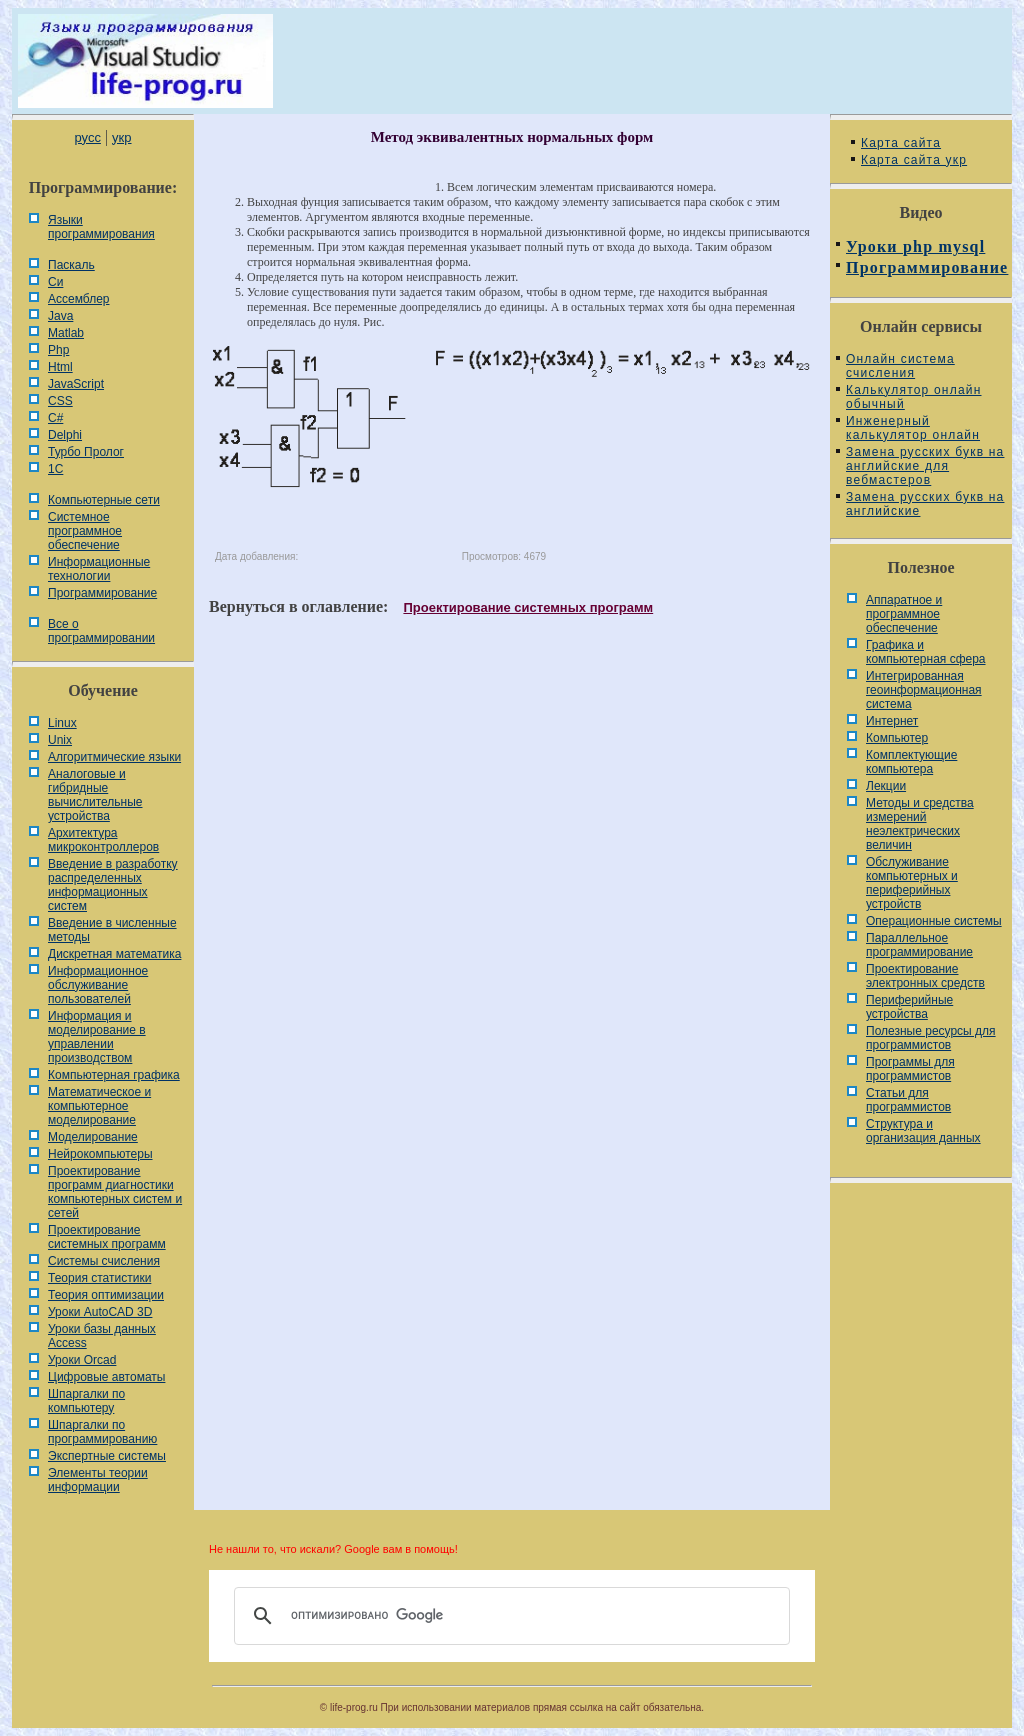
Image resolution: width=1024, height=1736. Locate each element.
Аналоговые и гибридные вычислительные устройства (95, 795)
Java (60, 316)
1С (55, 469)
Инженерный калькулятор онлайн (913, 428)
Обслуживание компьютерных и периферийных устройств (912, 883)
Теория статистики (99, 1278)
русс (87, 137)
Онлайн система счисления (900, 366)
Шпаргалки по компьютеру (86, 1401)
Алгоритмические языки (114, 757)
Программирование (102, 593)
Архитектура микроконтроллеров (103, 840)
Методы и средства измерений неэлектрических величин (920, 824)
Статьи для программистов (908, 1100)
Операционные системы (934, 921)
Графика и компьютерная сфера (926, 652)
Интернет (892, 721)
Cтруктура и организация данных (923, 1131)
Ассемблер (78, 299)
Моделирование (93, 1137)
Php (58, 350)
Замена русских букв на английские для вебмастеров (925, 466)
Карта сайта (901, 143)
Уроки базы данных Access (102, 1336)
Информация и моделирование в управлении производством (97, 1037)
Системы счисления (104, 1261)
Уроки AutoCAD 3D (100, 1312)
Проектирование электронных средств (925, 976)
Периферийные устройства (909, 1007)
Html (60, 367)
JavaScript (76, 384)
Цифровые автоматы (106, 1377)
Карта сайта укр (914, 160)
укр (121, 137)
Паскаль (71, 265)
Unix (60, 740)
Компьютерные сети (104, 500)
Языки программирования (101, 227)
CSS (60, 401)
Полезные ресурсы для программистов (931, 1038)
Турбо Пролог (86, 452)
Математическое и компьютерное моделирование (99, 1106)
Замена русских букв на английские (925, 504)
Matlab (66, 333)
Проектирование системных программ (107, 1237)
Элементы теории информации (98, 1480)
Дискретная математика (114, 954)
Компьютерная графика (114, 1075)
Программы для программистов (910, 1069)
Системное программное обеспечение (85, 531)
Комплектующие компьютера (911, 762)
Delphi (65, 435)
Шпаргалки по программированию (102, 1432)
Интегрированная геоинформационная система (924, 690)
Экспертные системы (107, 1456)
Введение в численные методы (112, 930)
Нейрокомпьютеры (100, 1154)
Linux (62, 723)
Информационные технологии (99, 569)
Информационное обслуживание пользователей (98, 985)
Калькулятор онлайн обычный (914, 397)
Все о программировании (101, 631)
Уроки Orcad (82, 1360)
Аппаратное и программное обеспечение (904, 614)
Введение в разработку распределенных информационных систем (113, 885)
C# (55, 418)
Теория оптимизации (106, 1295)
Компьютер (897, 738)
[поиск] (509, 1616)
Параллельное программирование (919, 945)
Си (55, 282)
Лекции (886, 786)
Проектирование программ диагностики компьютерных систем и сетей (115, 1192)
